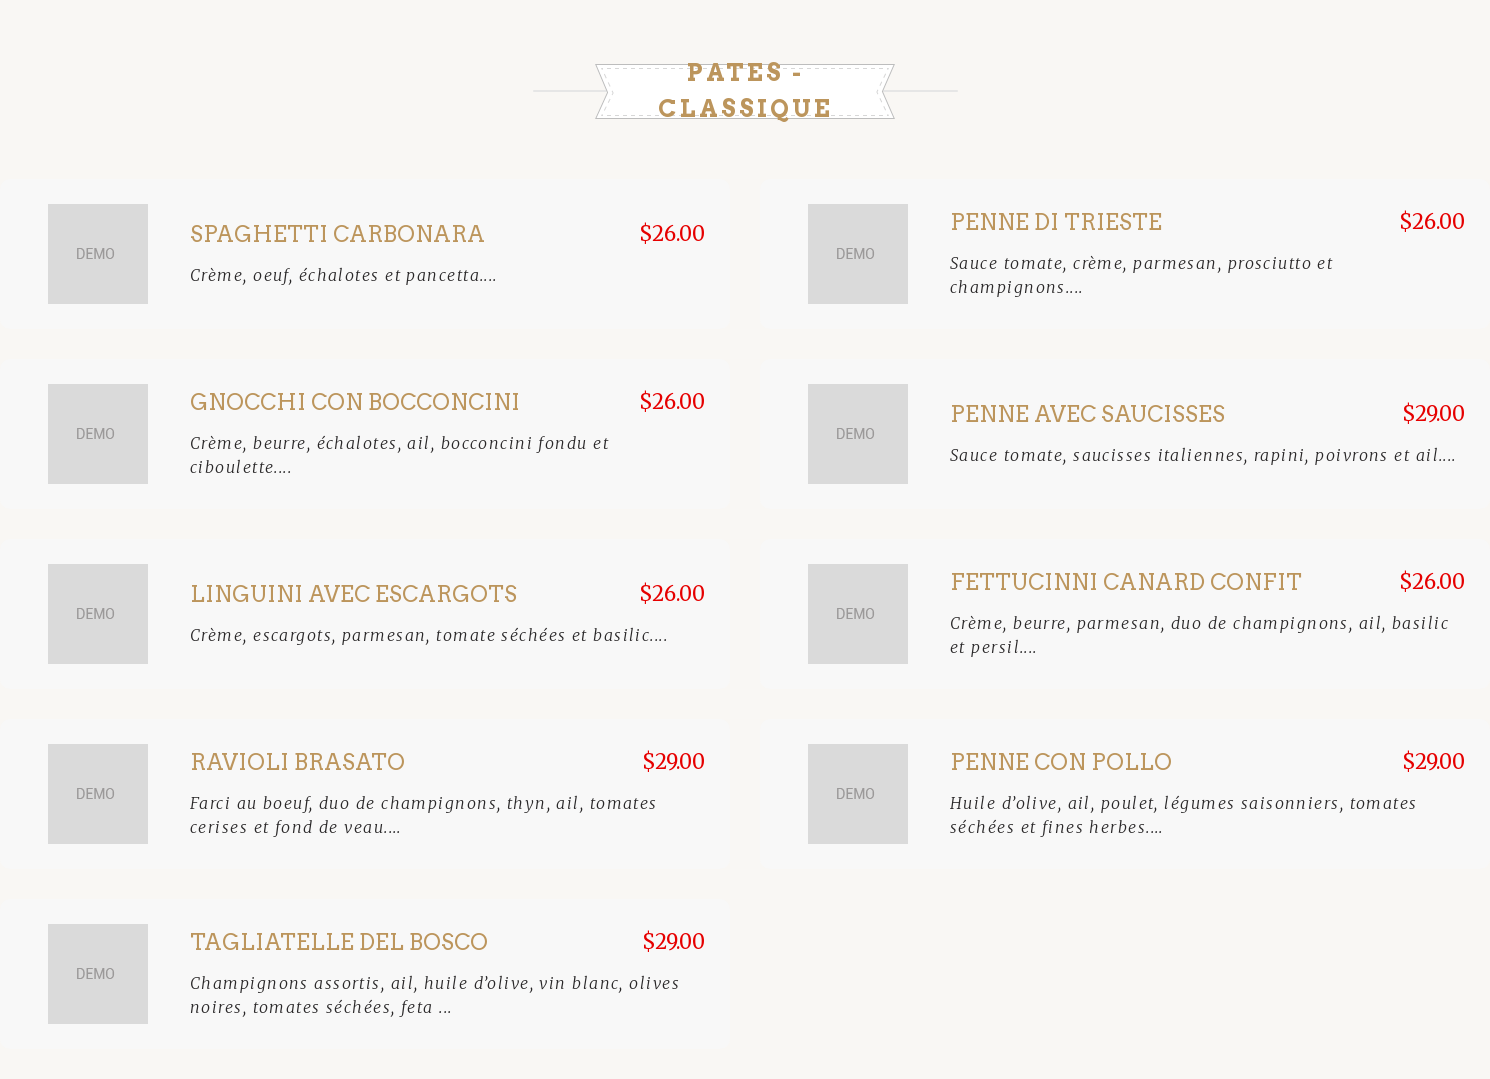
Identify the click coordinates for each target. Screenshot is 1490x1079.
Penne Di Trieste (1056, 222)
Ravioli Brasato (297, 762)
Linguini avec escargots (353, 594)
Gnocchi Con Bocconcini (355, 402)
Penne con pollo (1061, 762)
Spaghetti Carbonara (337, 234)
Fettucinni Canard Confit (1126, 582)
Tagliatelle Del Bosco (339, 942)
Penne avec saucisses (1087, 414)
